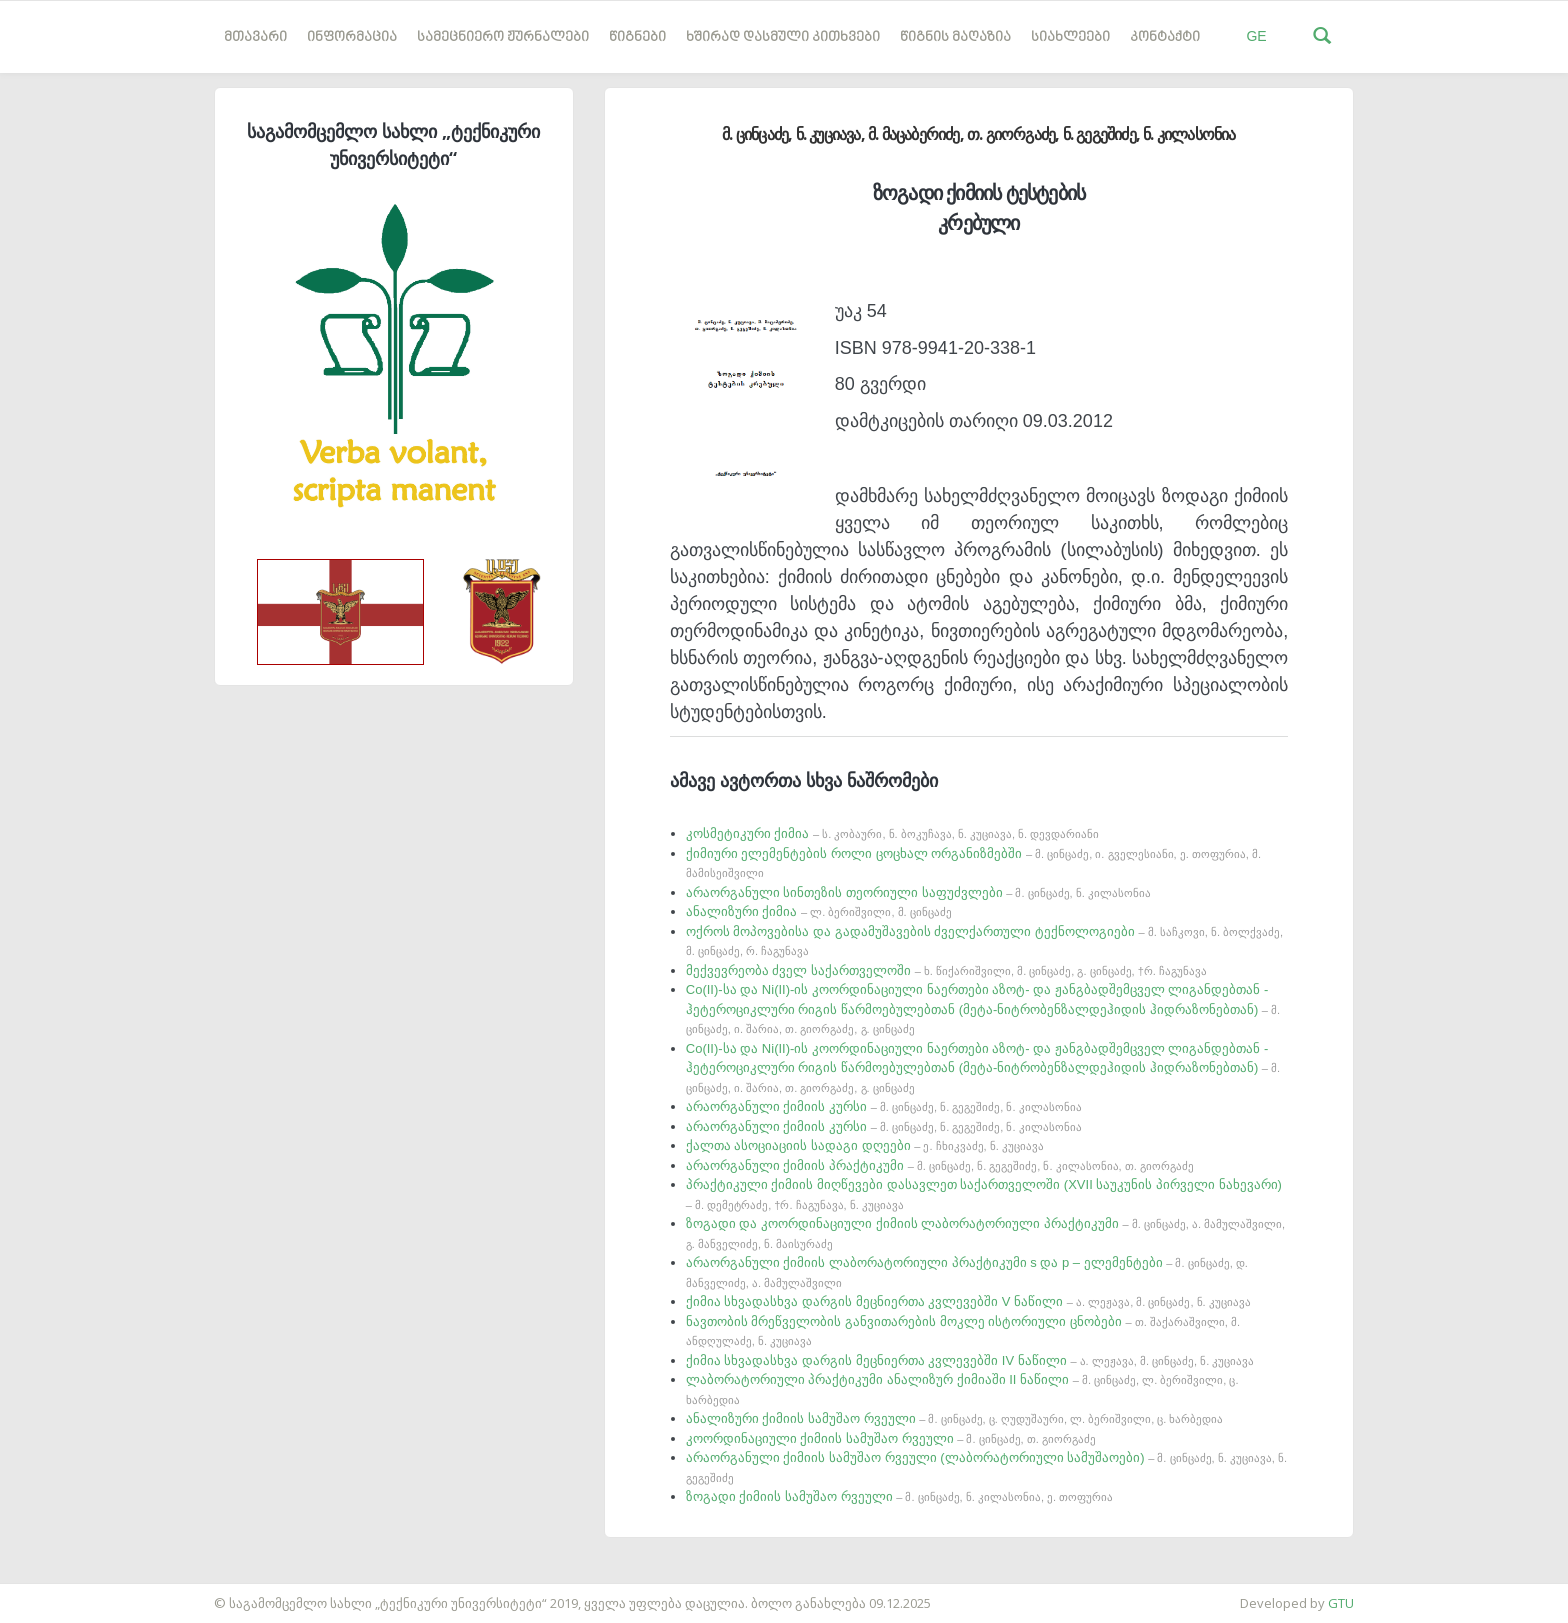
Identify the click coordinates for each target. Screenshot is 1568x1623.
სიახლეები (1070, 37)
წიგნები (637, 37)
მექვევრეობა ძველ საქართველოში (946, 970)
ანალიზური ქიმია (819, 911)
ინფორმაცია (352, 37)
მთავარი (255, 37)
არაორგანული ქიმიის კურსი (884, 1106)
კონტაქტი (1165, 37)
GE (1256, 36)
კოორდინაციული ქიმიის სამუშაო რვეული (891, 1438)
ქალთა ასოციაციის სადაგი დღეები (865, 1145)
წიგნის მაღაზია (955, 37)
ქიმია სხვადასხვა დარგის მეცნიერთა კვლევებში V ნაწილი (968, 1301)
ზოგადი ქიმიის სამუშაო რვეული (899, 1496)
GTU (1341, 1603)
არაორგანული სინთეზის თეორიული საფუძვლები (918, 892)
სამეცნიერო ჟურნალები (503, 37)
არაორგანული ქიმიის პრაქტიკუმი (940, 1165)
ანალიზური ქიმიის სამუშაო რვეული (955, 1418)
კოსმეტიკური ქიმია (892, 833)
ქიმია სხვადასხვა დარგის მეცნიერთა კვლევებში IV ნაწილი (970, 1360)
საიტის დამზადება (59, 1593)
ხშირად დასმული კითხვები (783, 37)
